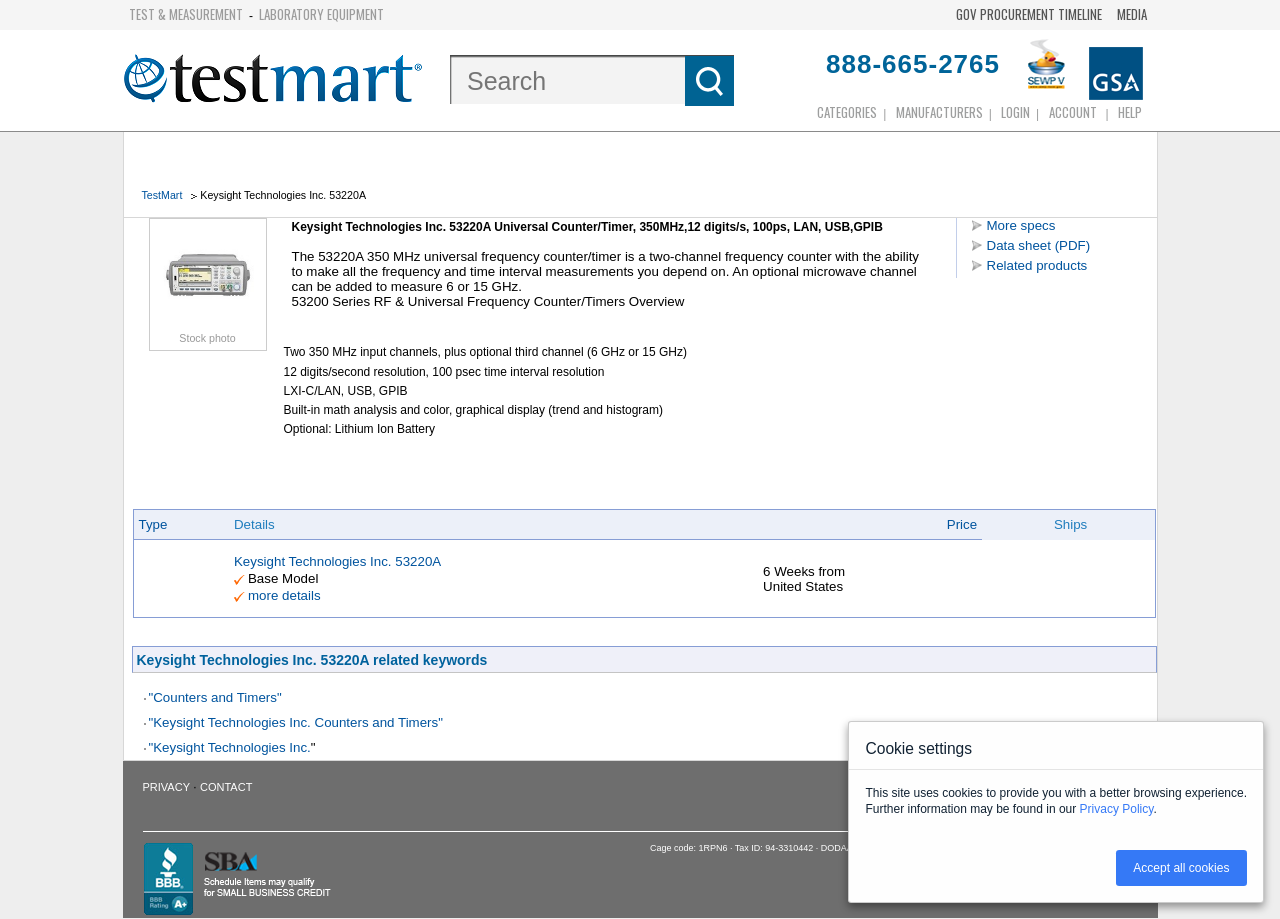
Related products (1037, 265)
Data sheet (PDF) (1039, 245)
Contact (226, 787)
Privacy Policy (1117, 809)
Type (153, 524)
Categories (847, 112)
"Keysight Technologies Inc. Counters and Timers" (296, 722)
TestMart (162, 195)
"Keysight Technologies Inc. (230, 747)
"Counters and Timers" (215, 697)
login (1015, 112)
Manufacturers (939, 112)
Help (1130, 112)
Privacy (166, 787)
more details (284, 595)
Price (962, 524)
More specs (1021, 225)
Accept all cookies (1181, 868)
